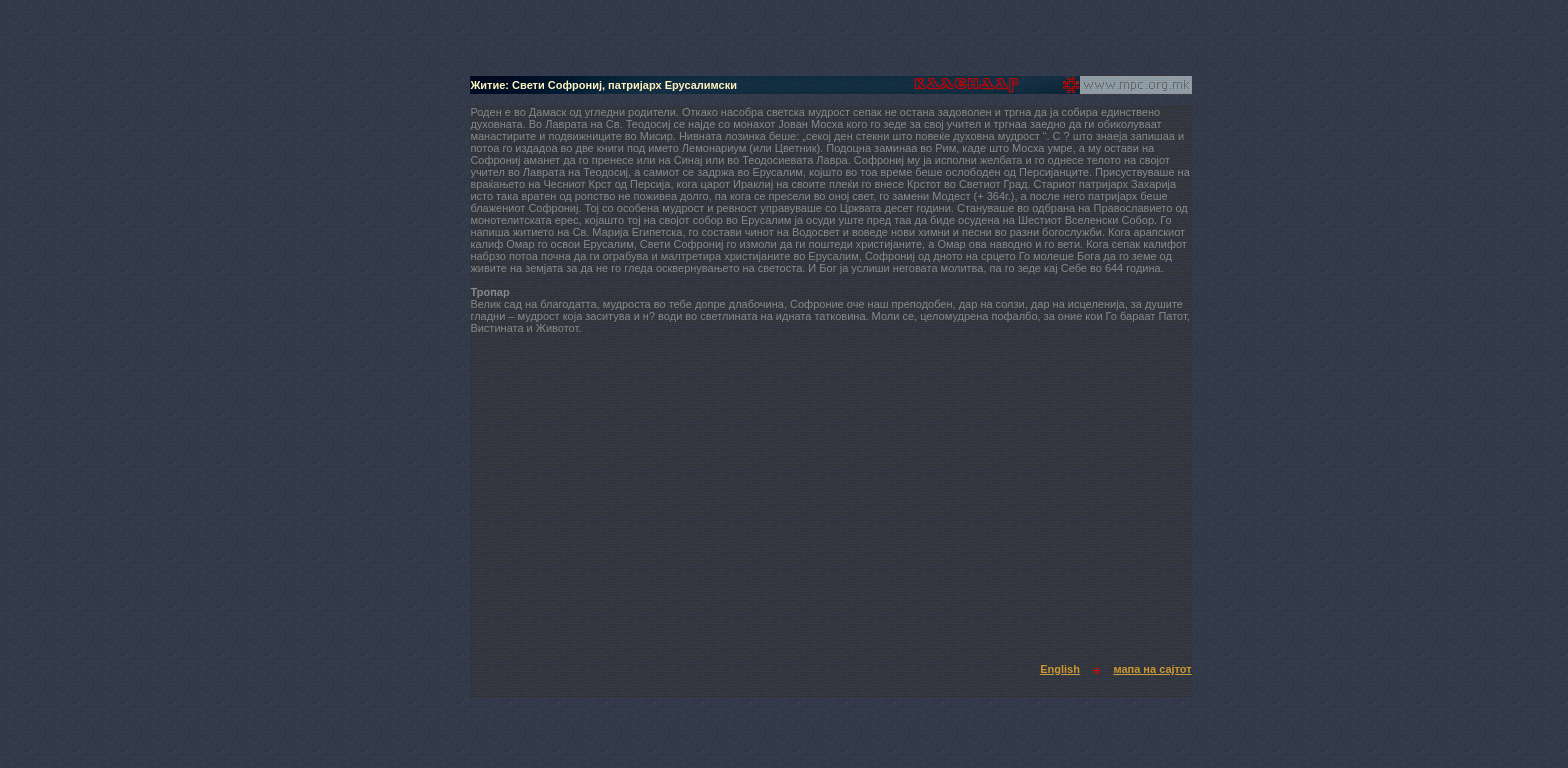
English (1060, 669)
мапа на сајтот (1152, 669)
